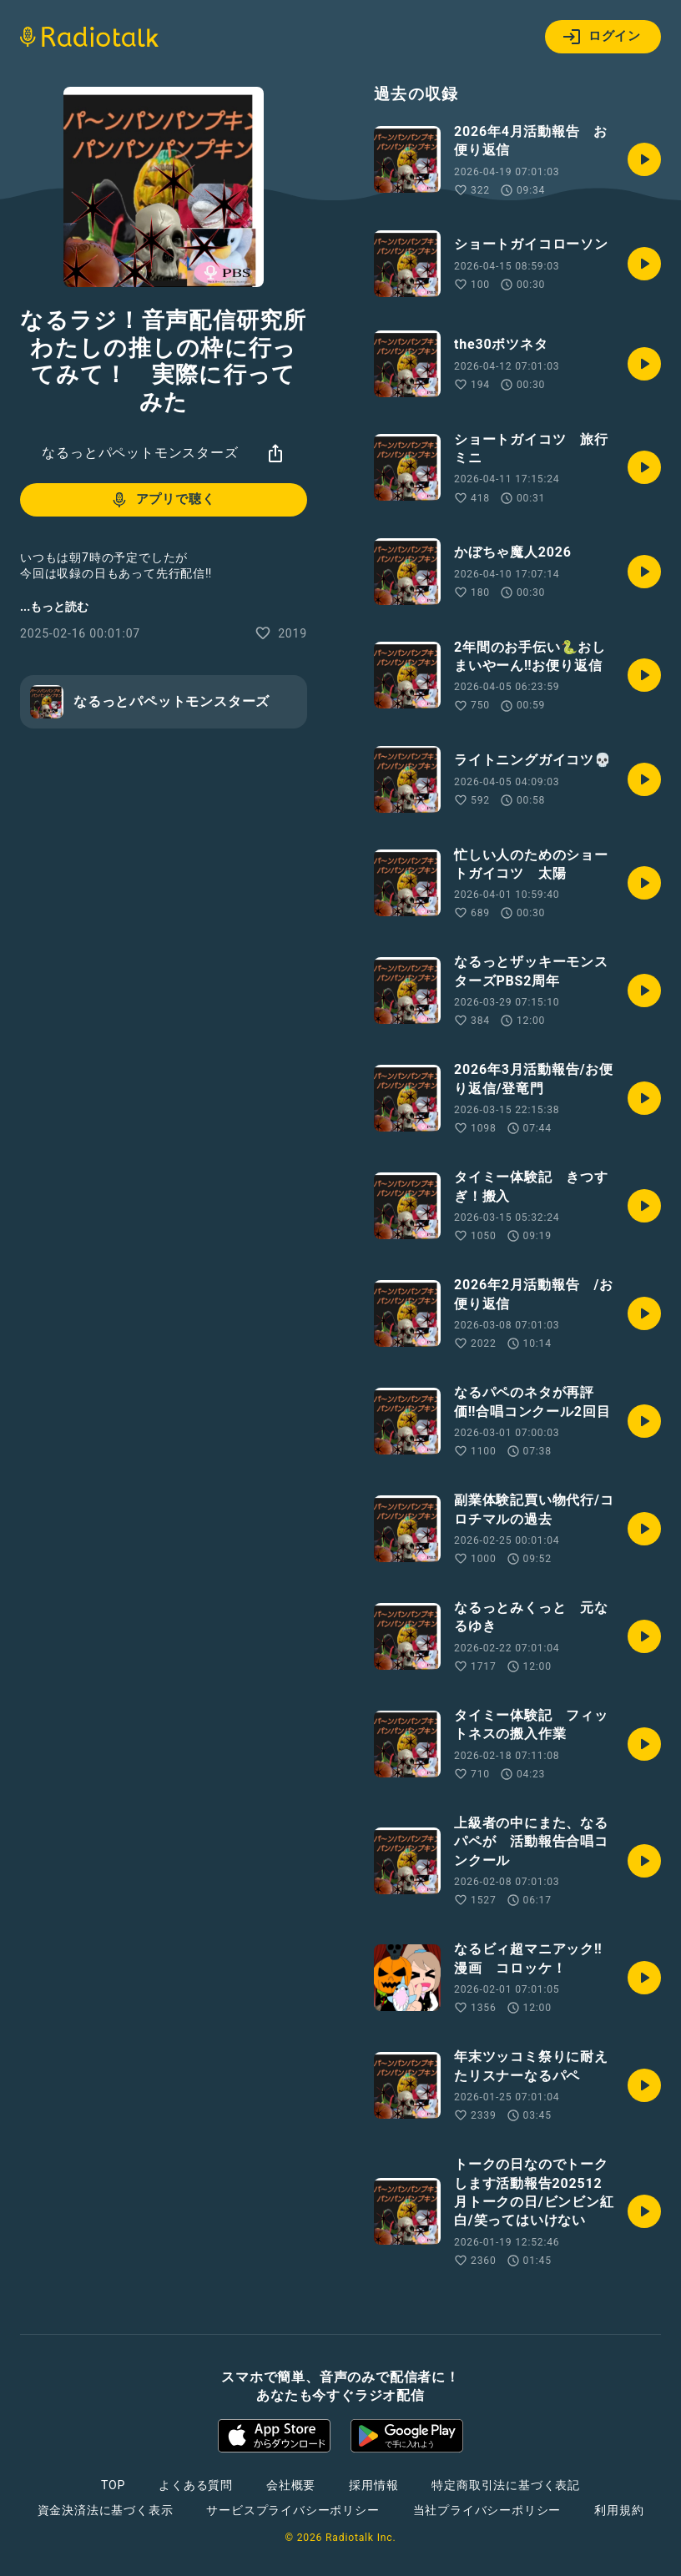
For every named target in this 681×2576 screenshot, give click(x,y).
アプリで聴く (162, 500)
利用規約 (618, 2510)
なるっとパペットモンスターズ (140, 453)
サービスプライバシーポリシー (292, 2510)
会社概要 (290, 2485)
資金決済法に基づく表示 (106, 2510)
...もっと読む (54, 606)
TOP (113, 2485)
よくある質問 (196, 2485)
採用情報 (373, 2485)
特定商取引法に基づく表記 (505, 2485)
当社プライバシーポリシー (487, 2510)
